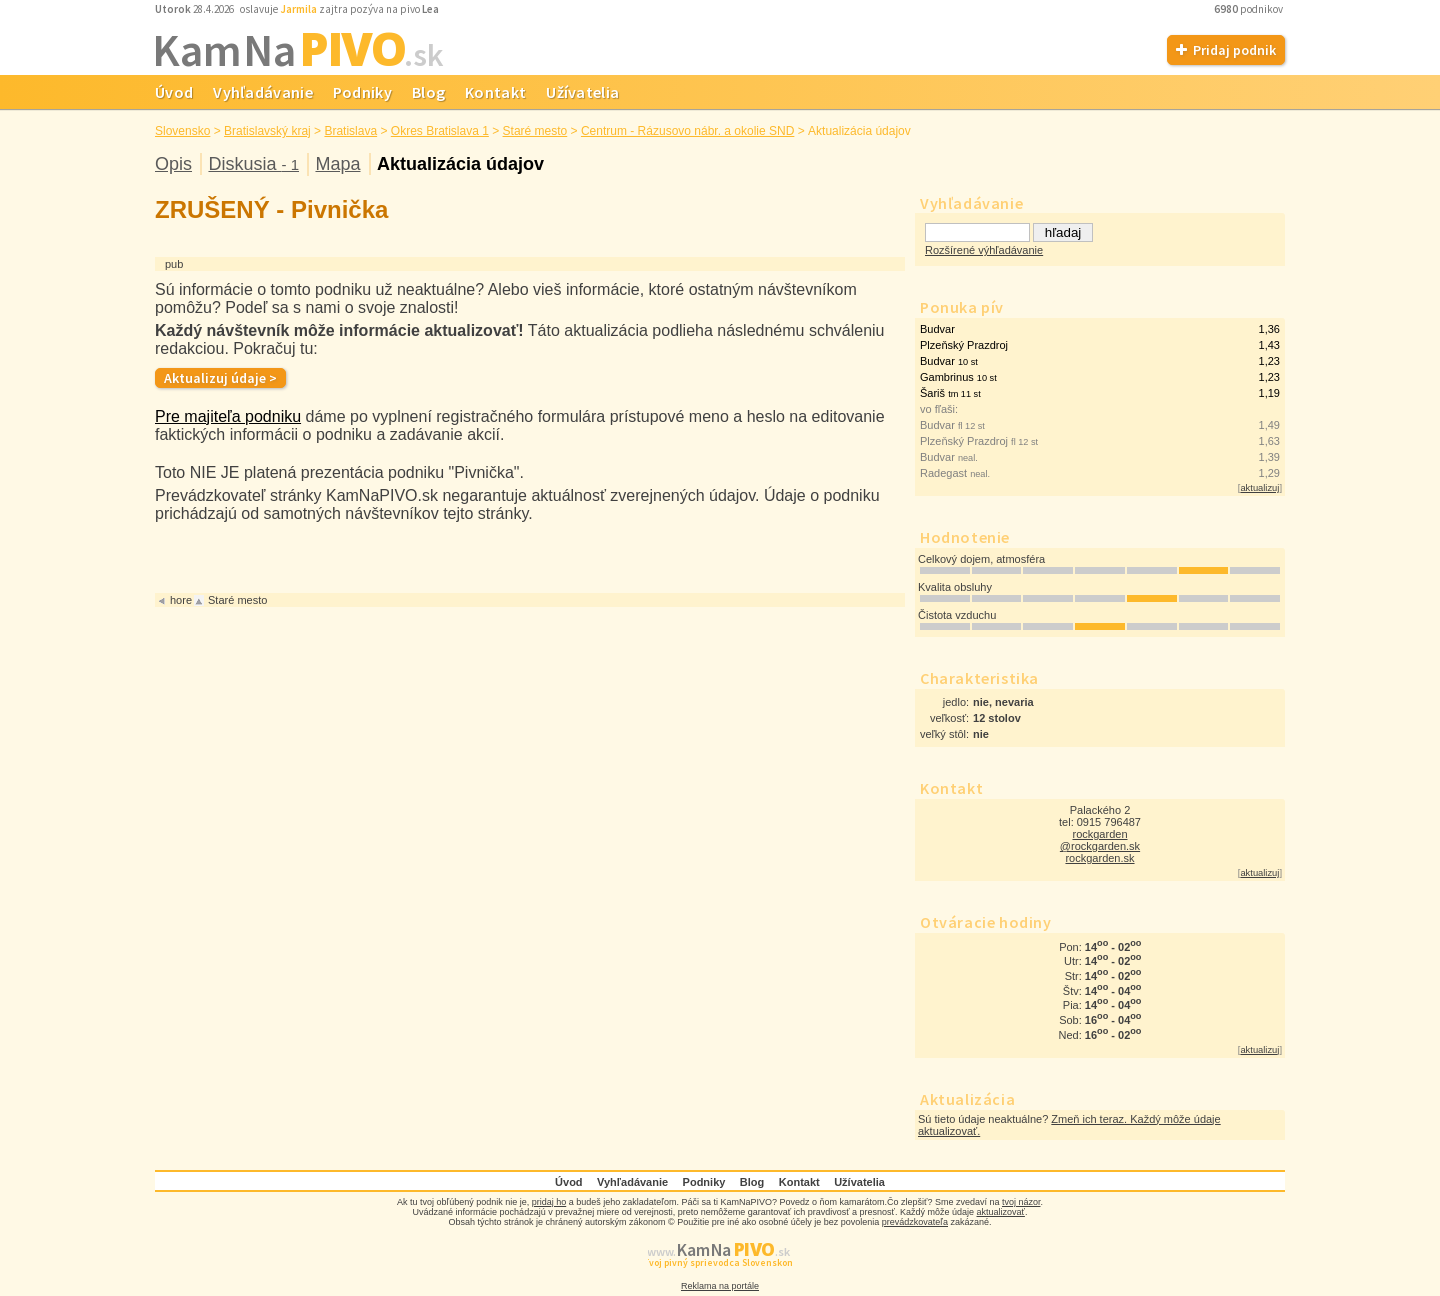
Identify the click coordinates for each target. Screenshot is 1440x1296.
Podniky (362, 92)
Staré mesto (535, 131)
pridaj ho (549, 1202)
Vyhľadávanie (263, 92)
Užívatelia (582, 92)
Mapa (337, 164)
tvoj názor (1021, 1202)
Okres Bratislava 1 (440, 131)
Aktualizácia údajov (460, 164)
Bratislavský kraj (267, 131)
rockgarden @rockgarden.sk (1100, 840)
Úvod (174, 92)
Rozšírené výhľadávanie (984, 250)
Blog (428, 92)
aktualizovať (1001, 1212)
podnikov (1249, 9)
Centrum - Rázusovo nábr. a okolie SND (687, 131)
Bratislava (350, 131)
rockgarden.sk (1099, 858)
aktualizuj (1259, 488)
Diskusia (253, 164)
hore (181, 600)
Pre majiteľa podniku (228, 416)
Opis (173, 164)
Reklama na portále (720, 1286)
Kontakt (495, 92)
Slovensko (182, 131)
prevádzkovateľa (915, 1222)
